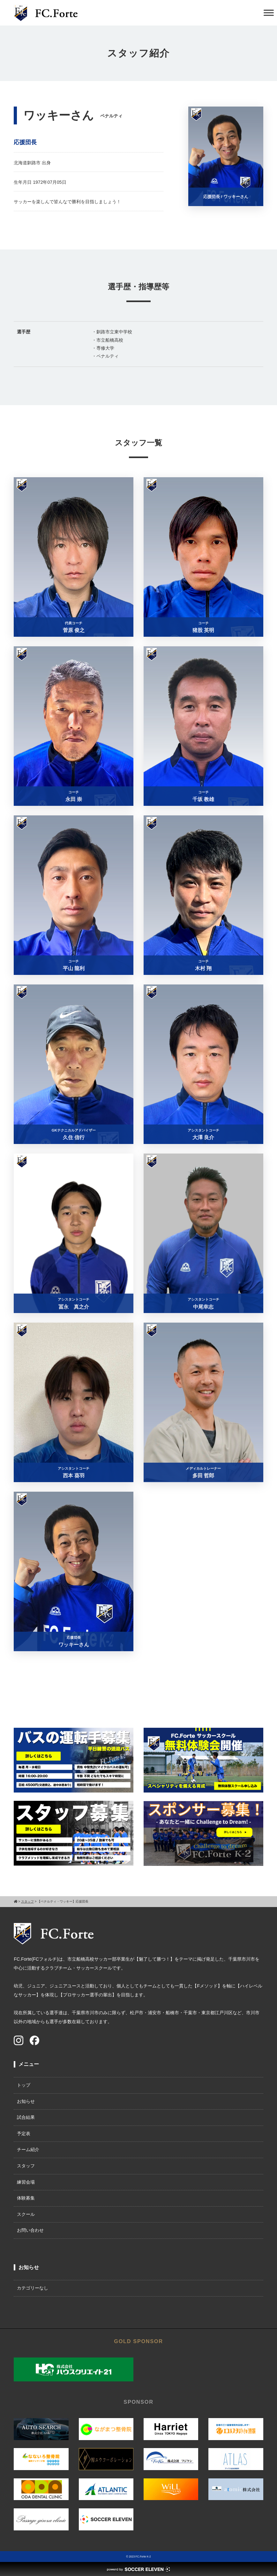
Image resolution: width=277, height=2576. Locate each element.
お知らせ (26, 2101)
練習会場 (26, 2182)
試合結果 (26, 2117)
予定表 (23, 2133)
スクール (26, 2214)
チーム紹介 (28, 2149)
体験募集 (26, 2198)
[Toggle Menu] (269, 13)
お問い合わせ (30, 2230)
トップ (23, 2085)
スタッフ (26, 2165)
